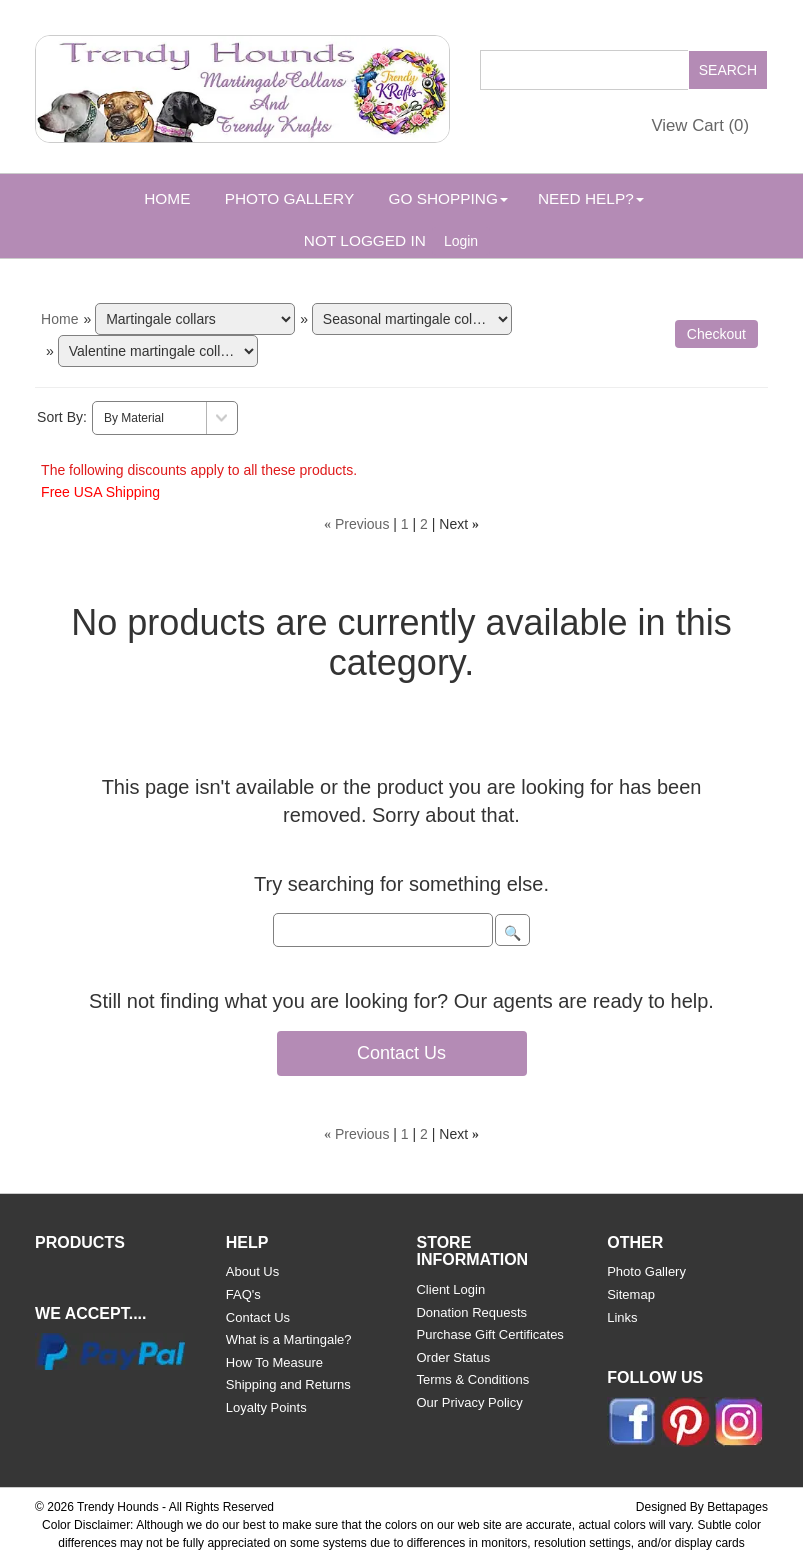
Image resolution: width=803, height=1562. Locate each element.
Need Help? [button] (591, 198)
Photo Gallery (289, 198)
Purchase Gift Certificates (489, 1334)
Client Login (450, 1289)
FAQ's (243, 1294)
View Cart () (700, 125)
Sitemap (631, 1294)
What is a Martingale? (289, 1339)
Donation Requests (471, 1312)
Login (461, 241)
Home (167, 198)
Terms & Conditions (472, 1379)
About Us (252, 1271)
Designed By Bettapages (702, 1507)
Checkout (716, 334)
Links (622, 1317)
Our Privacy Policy (469, 1402)
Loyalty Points (266, 1407)
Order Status (453, 1357)
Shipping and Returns (288, 1384)
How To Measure (274, 1362)
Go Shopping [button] (447, 198)
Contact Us (401, 1053)
